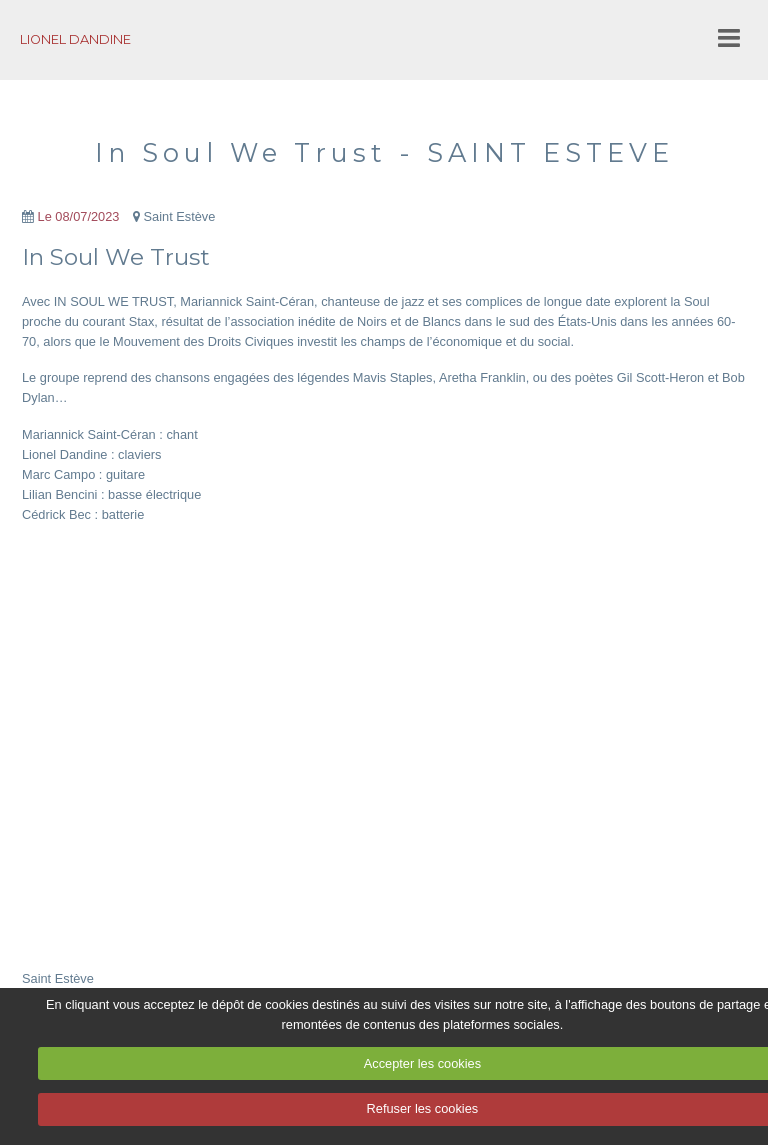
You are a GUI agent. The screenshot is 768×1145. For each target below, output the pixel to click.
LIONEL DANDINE (75, 39)
